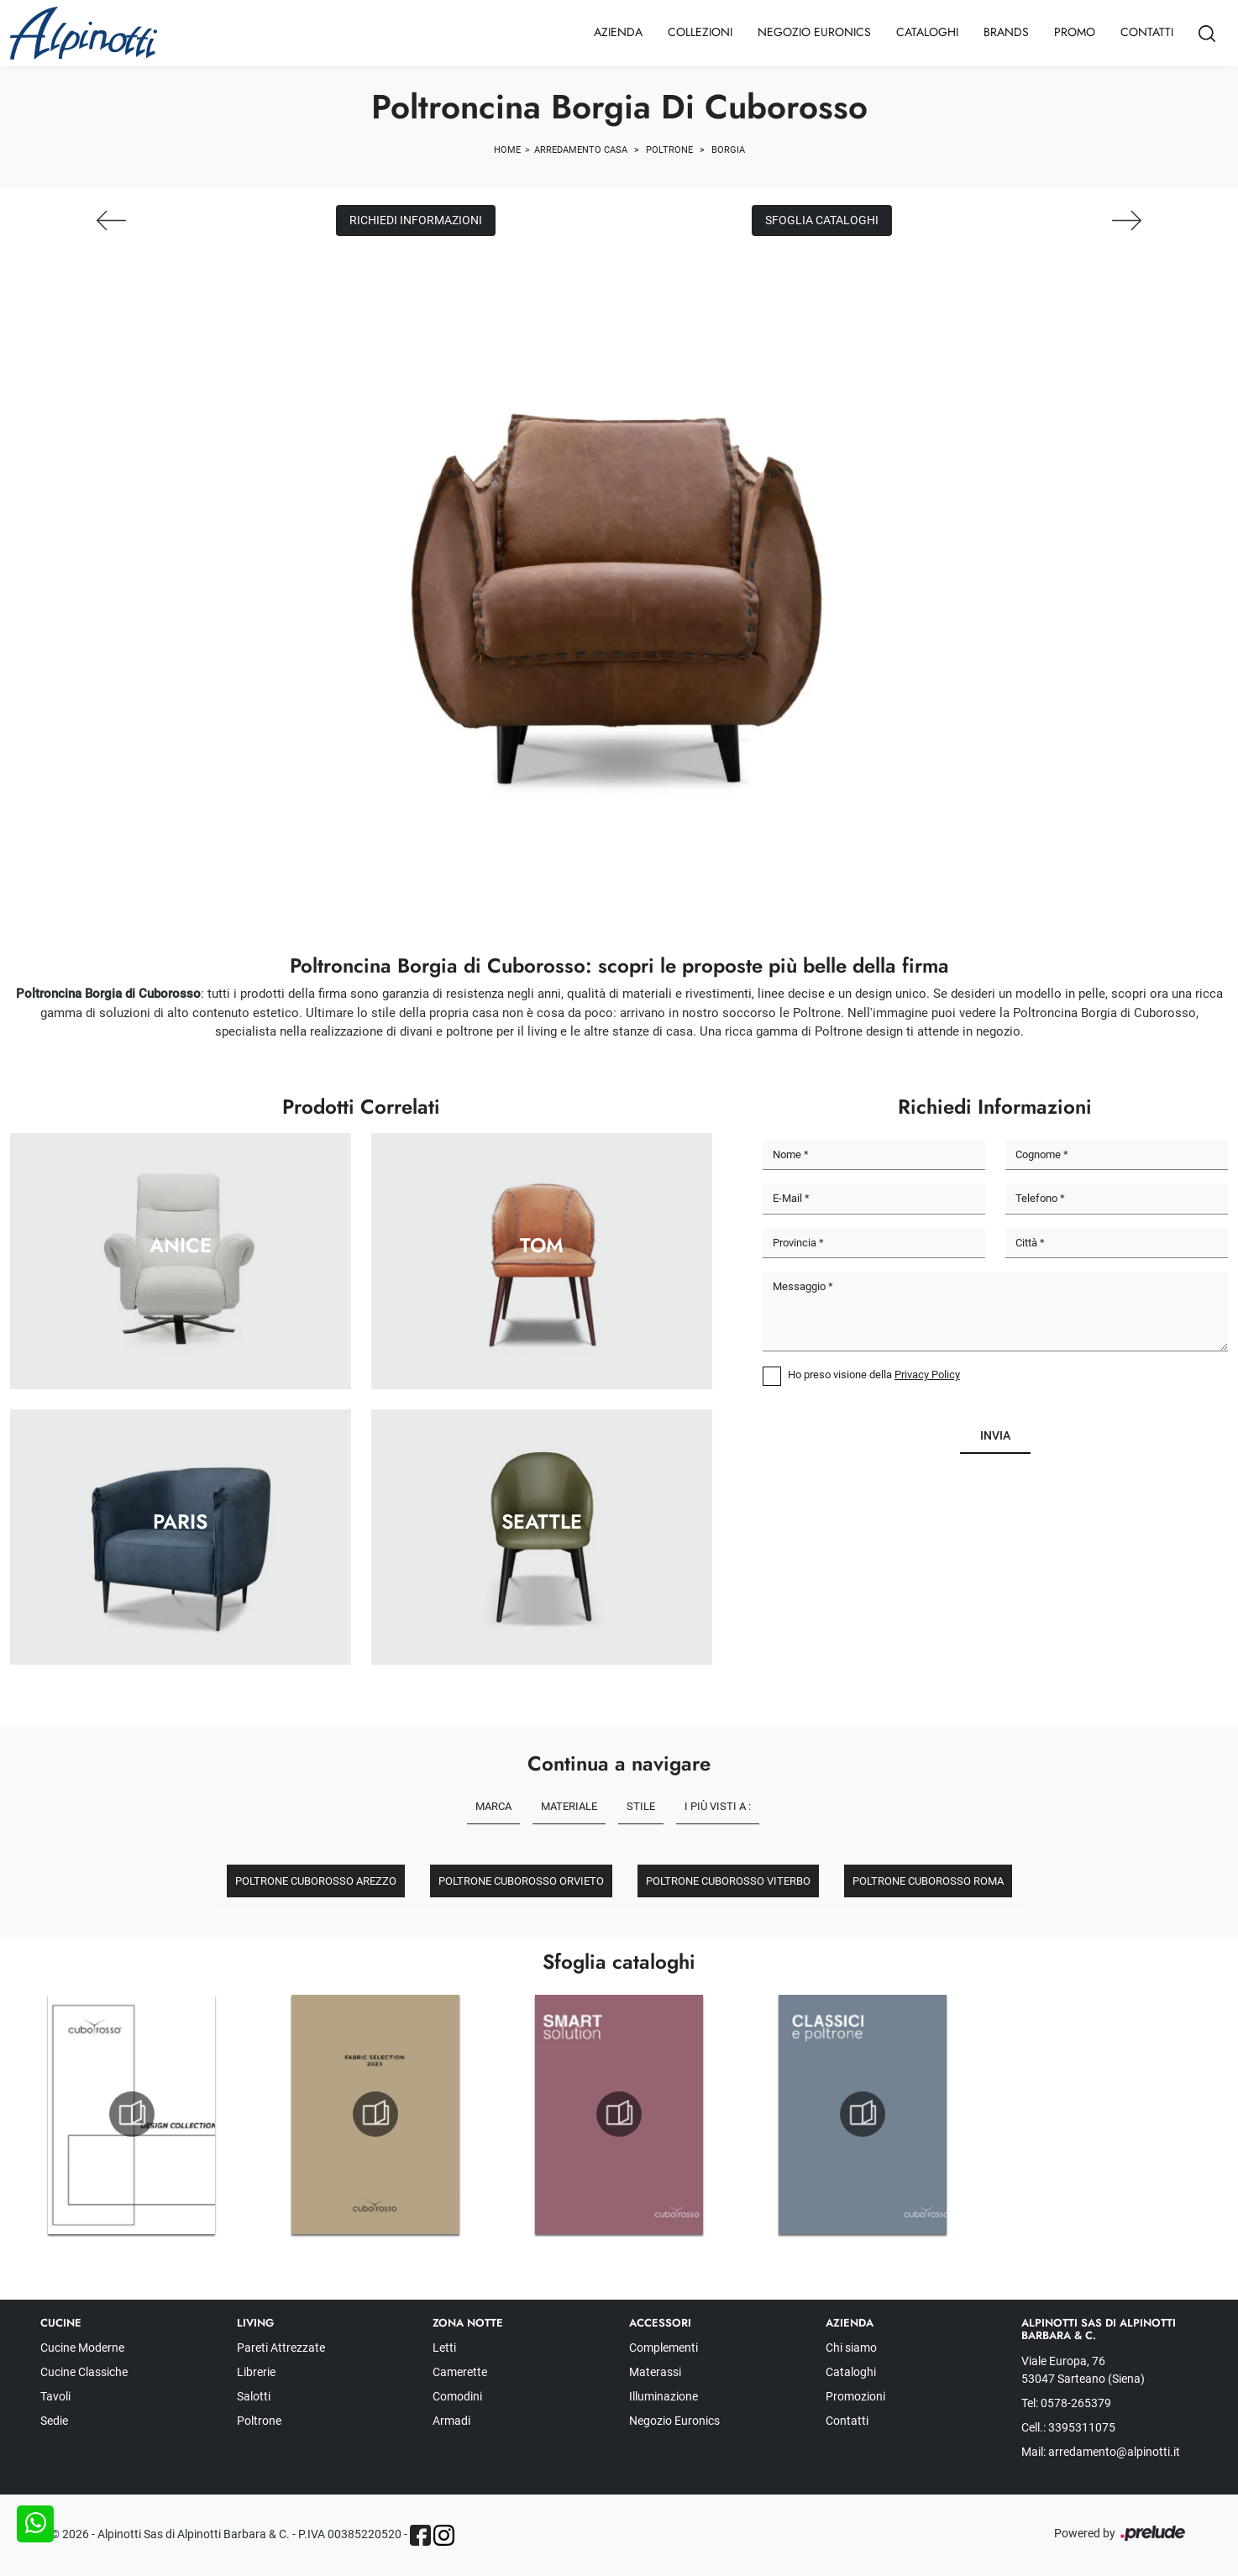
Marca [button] (493, 1806)
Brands (1006, 32)
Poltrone (669, 149)
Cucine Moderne (82, 2347)
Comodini (457, 2396)
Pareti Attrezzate (281, 2347)
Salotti (253, 2396)
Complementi (663, 2347)
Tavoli (55, 2396)
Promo (1074, 32)
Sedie (54, 2420)
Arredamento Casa (580, 149)
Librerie (256, 2372)
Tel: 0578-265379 (1066, 2403)
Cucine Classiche (84, 2372)
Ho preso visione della (874, 1374)
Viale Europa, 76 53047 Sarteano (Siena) (1083, 2369)
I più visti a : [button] (718, 1806)
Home (507, 149)
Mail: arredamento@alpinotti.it (1100, 2451)
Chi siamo (851, 2347)
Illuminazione (663, 2396)
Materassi (655, 2372)
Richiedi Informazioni (415, 220)
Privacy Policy (927, 1374)
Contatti (1146, 32)
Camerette (460, 2372)
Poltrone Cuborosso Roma (928, 1881)
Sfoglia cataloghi (822, 220)
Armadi (451, 2420)
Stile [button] (641, 1806)
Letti (444, 2347)
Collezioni (700, 32)
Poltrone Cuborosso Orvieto (521, 1881)
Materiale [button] (569, 1806)
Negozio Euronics (814, 32)
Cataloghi (927, 32)
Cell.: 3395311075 (1068, 2427)
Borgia (728, 149)
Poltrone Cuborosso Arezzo (315, 1881)
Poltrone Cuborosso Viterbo (728, 1881)
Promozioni (855, 2396)
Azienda (618, 32)
